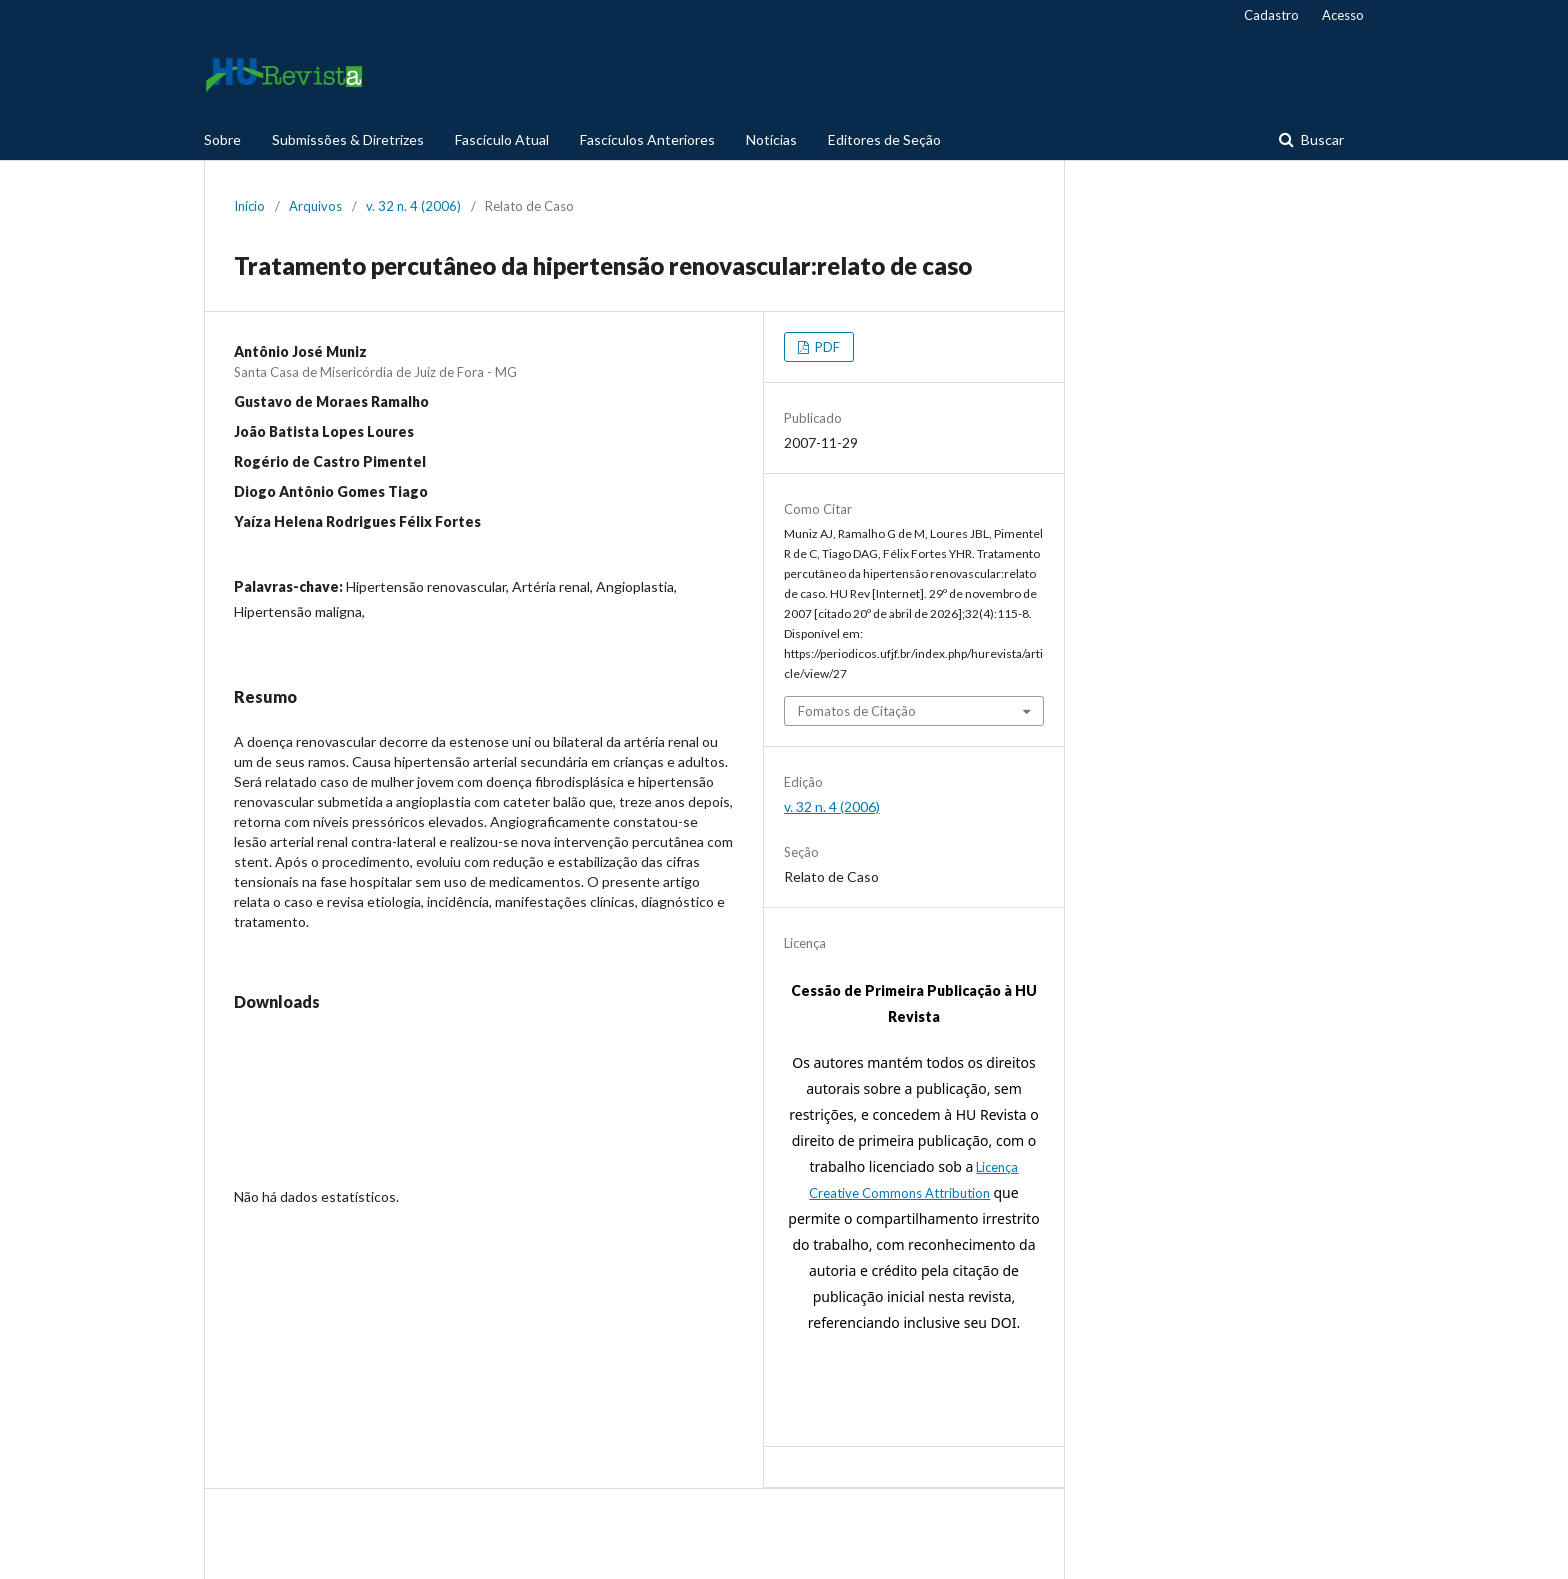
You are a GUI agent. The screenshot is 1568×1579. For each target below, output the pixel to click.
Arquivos (315, 206)
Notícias (771, 139)
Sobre (222, 139)
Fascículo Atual (502, 139)
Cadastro (1271, 15)
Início (249, 206)
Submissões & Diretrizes (348, 139)
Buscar (1321, 139)
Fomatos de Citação (857, 711)
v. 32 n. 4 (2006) (413, 206)
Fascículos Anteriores (647, 139)
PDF (826, 347)
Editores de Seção (884, 139)
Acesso (1343, 15)
